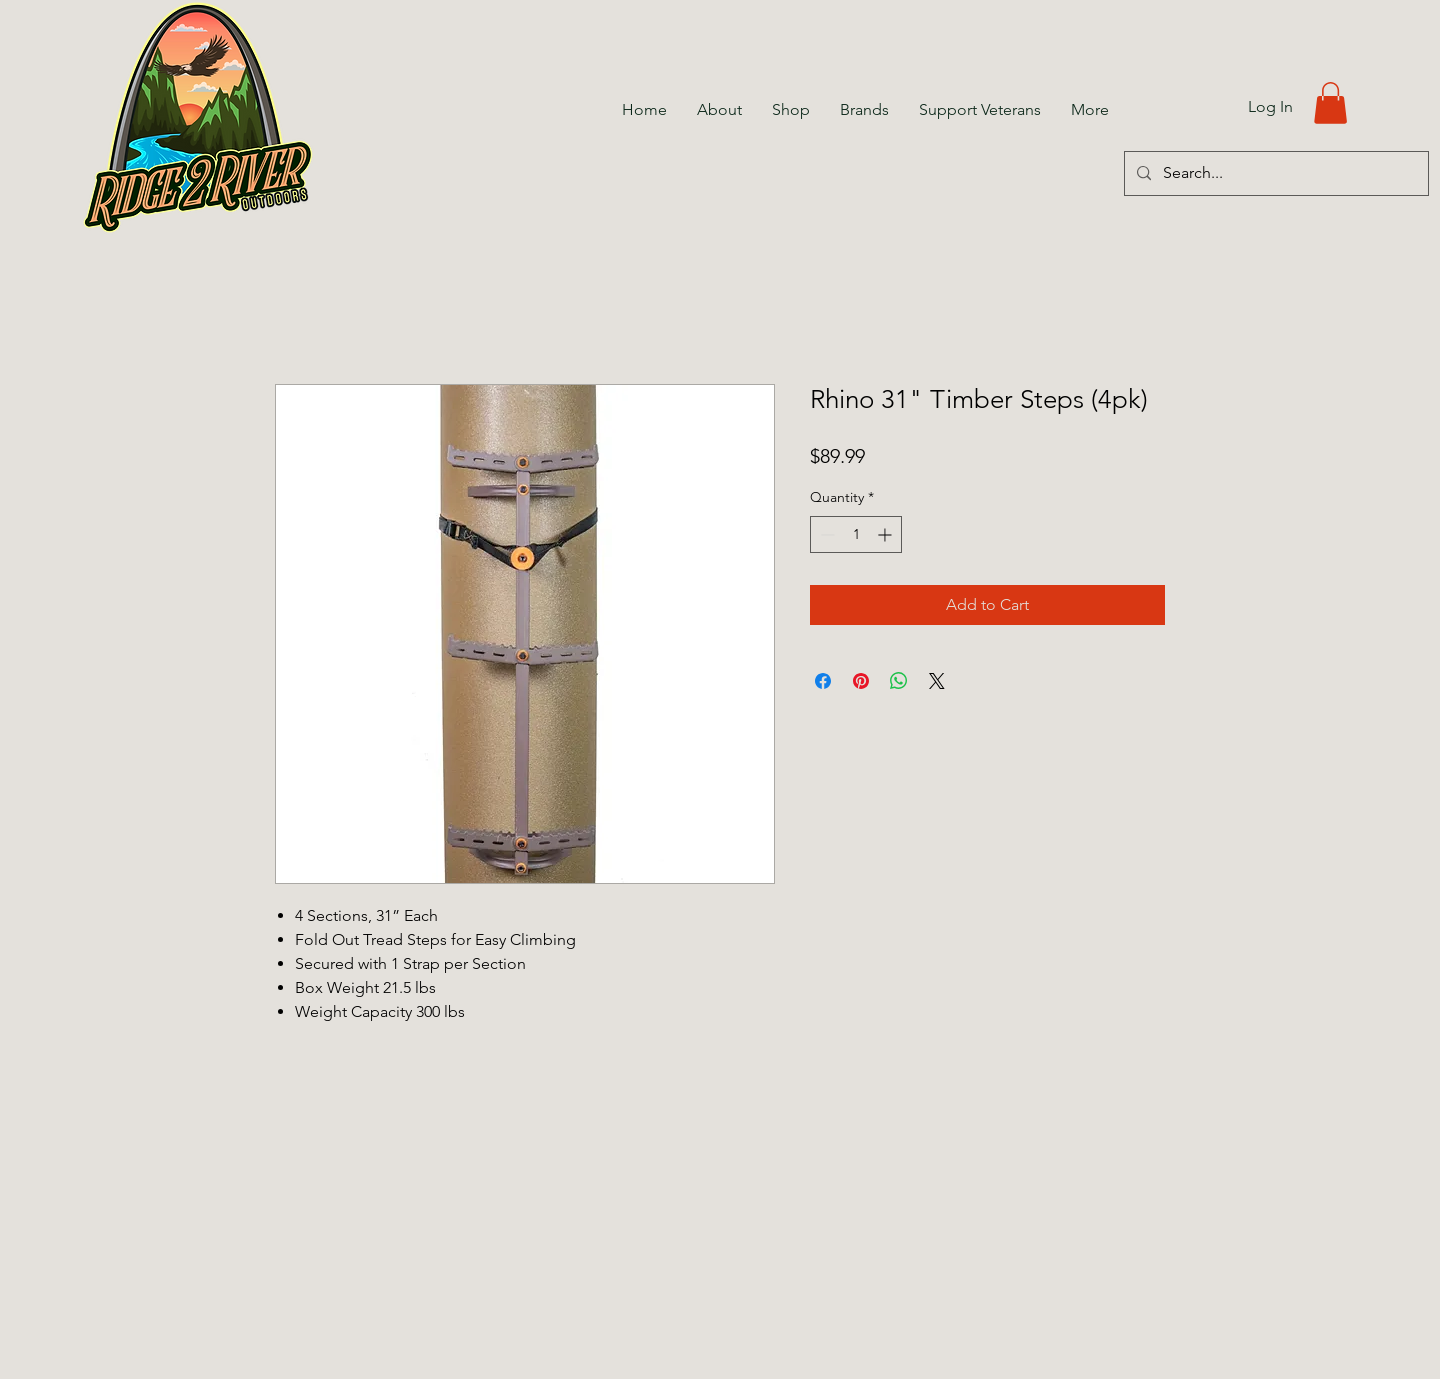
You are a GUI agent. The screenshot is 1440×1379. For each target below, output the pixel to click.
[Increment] (886, 534)
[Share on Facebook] (823, 681)
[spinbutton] (856, 534)
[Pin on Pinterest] (861, 681)
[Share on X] (937, 681)
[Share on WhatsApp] (899, 681)
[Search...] (1274, 173)
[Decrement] (825, 534)
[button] (1330, 103)
